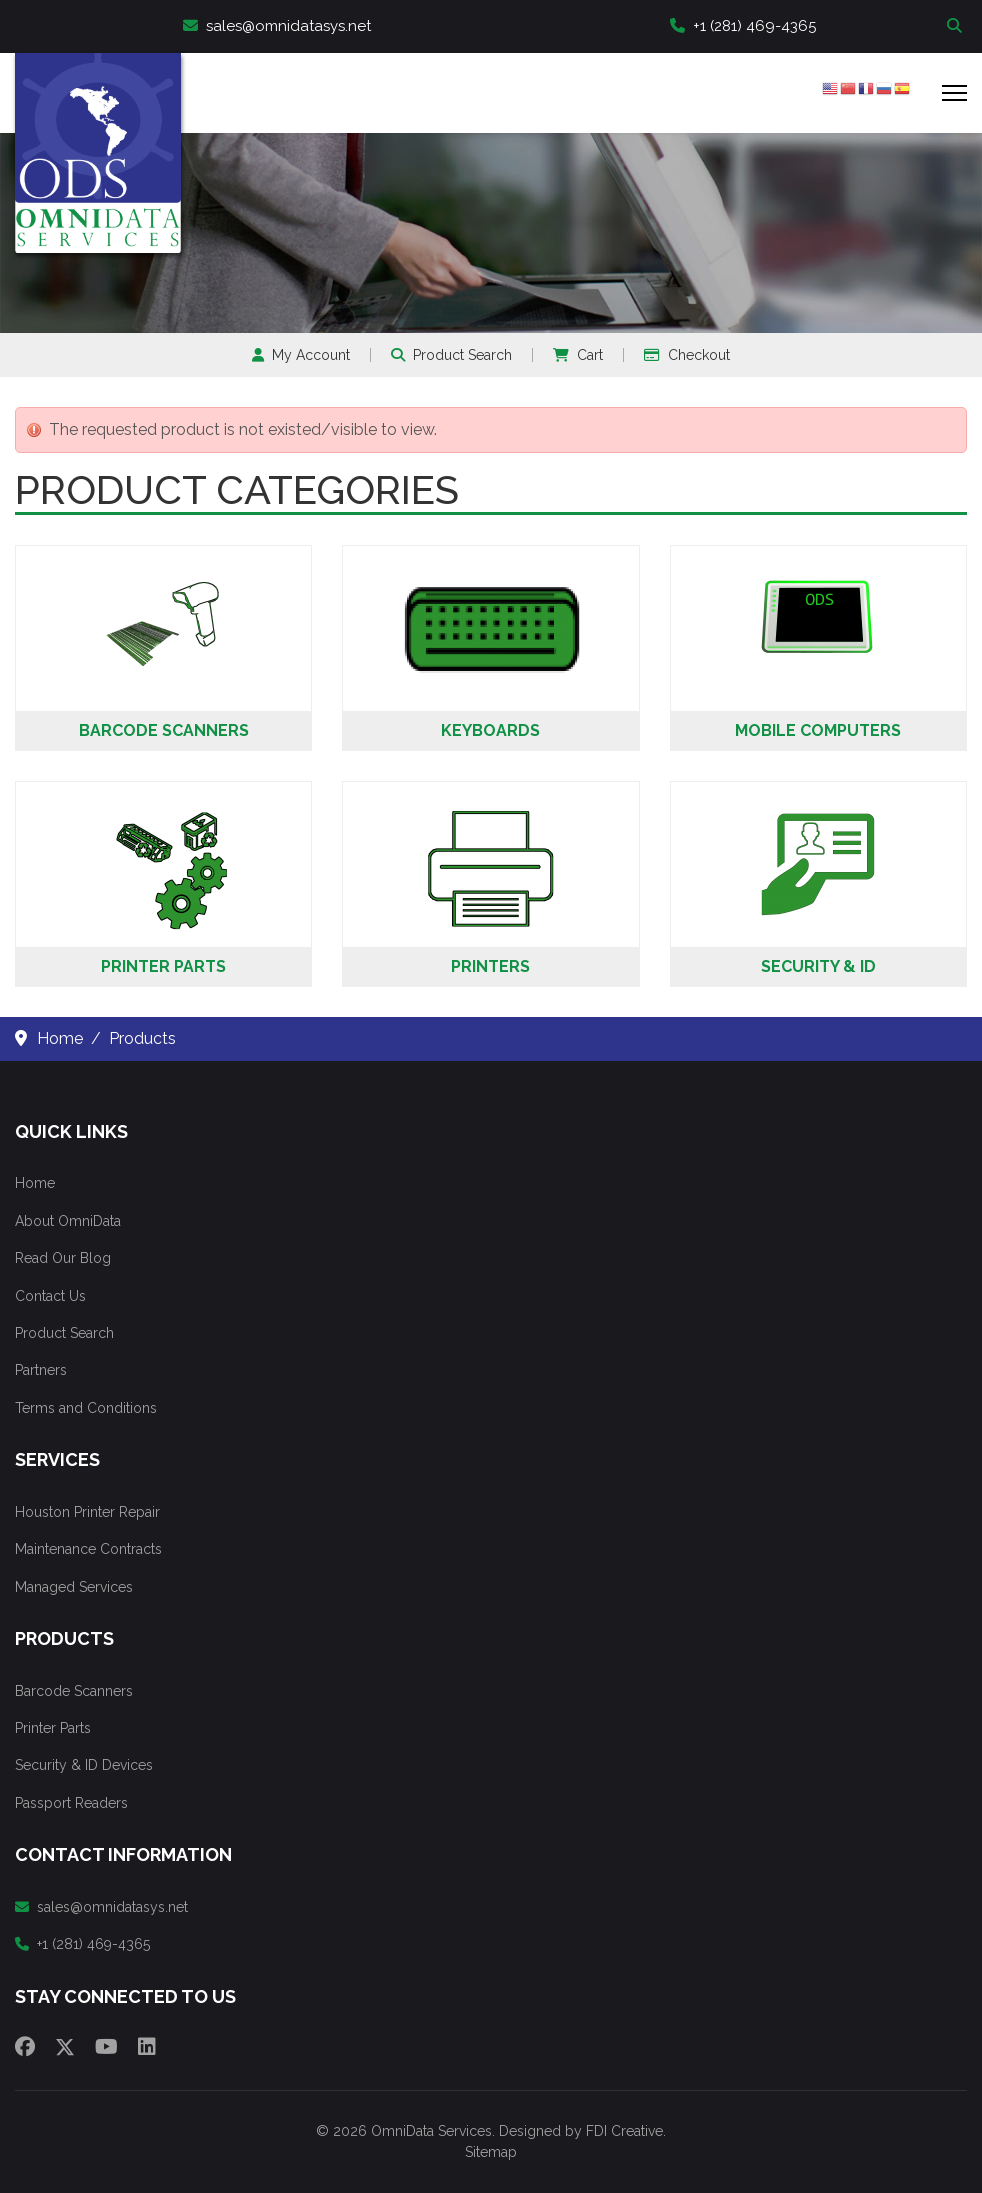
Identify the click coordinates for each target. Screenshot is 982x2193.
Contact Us (50, 1296)
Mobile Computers (818, 730)
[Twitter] (65, 2047)
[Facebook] (25, 2047)
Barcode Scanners (164, 730)
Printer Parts (163, 966)
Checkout (687, 355)
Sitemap (491, 2152)
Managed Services (74, 1587)
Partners (41, 1370)
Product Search (451, 355)
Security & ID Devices (84, 1765)
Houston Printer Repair (87, 1512)
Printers (490, 966)
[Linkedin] (147, 2047)
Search (957, 26)
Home (35, 1183)
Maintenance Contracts (88, 1549)
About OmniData (68, 1221)
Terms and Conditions (86, 1408)
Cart (578, 355)
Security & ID (818, 966)
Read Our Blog (63, 1258)
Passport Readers (71, 1803)
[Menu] (954, 93)
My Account (301, 355)
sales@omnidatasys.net (277, 26)
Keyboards (490, 730)
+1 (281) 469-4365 (743, 26)
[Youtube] (106, 2047)
